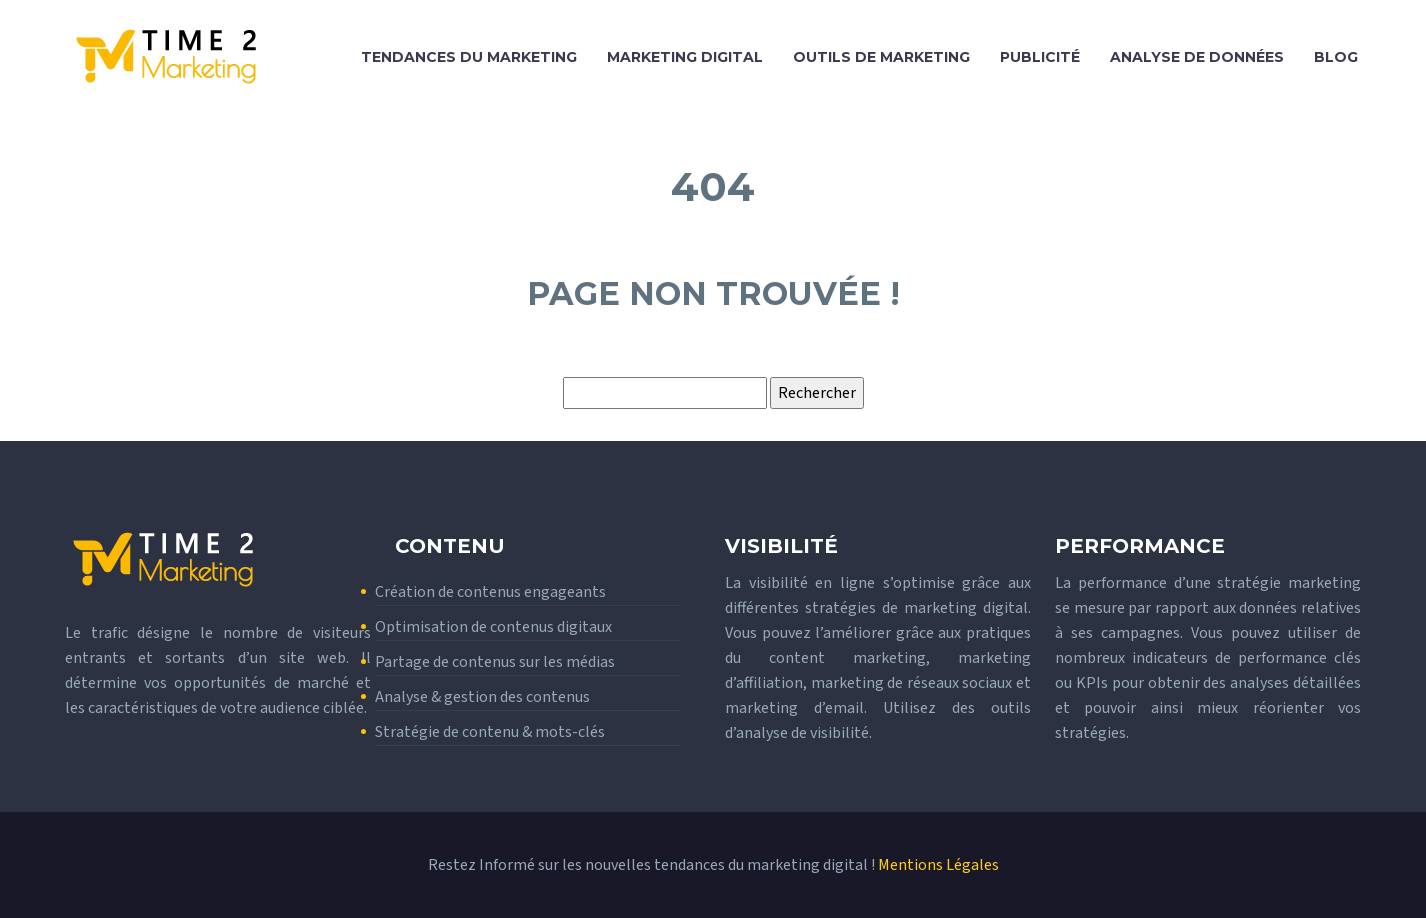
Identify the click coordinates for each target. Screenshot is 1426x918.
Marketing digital (685, 57)
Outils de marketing (881, 57)
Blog (1336, 57)
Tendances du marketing (469, 57)
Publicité (1040, 57)
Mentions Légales (938, 865)
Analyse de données (1197, 57)
